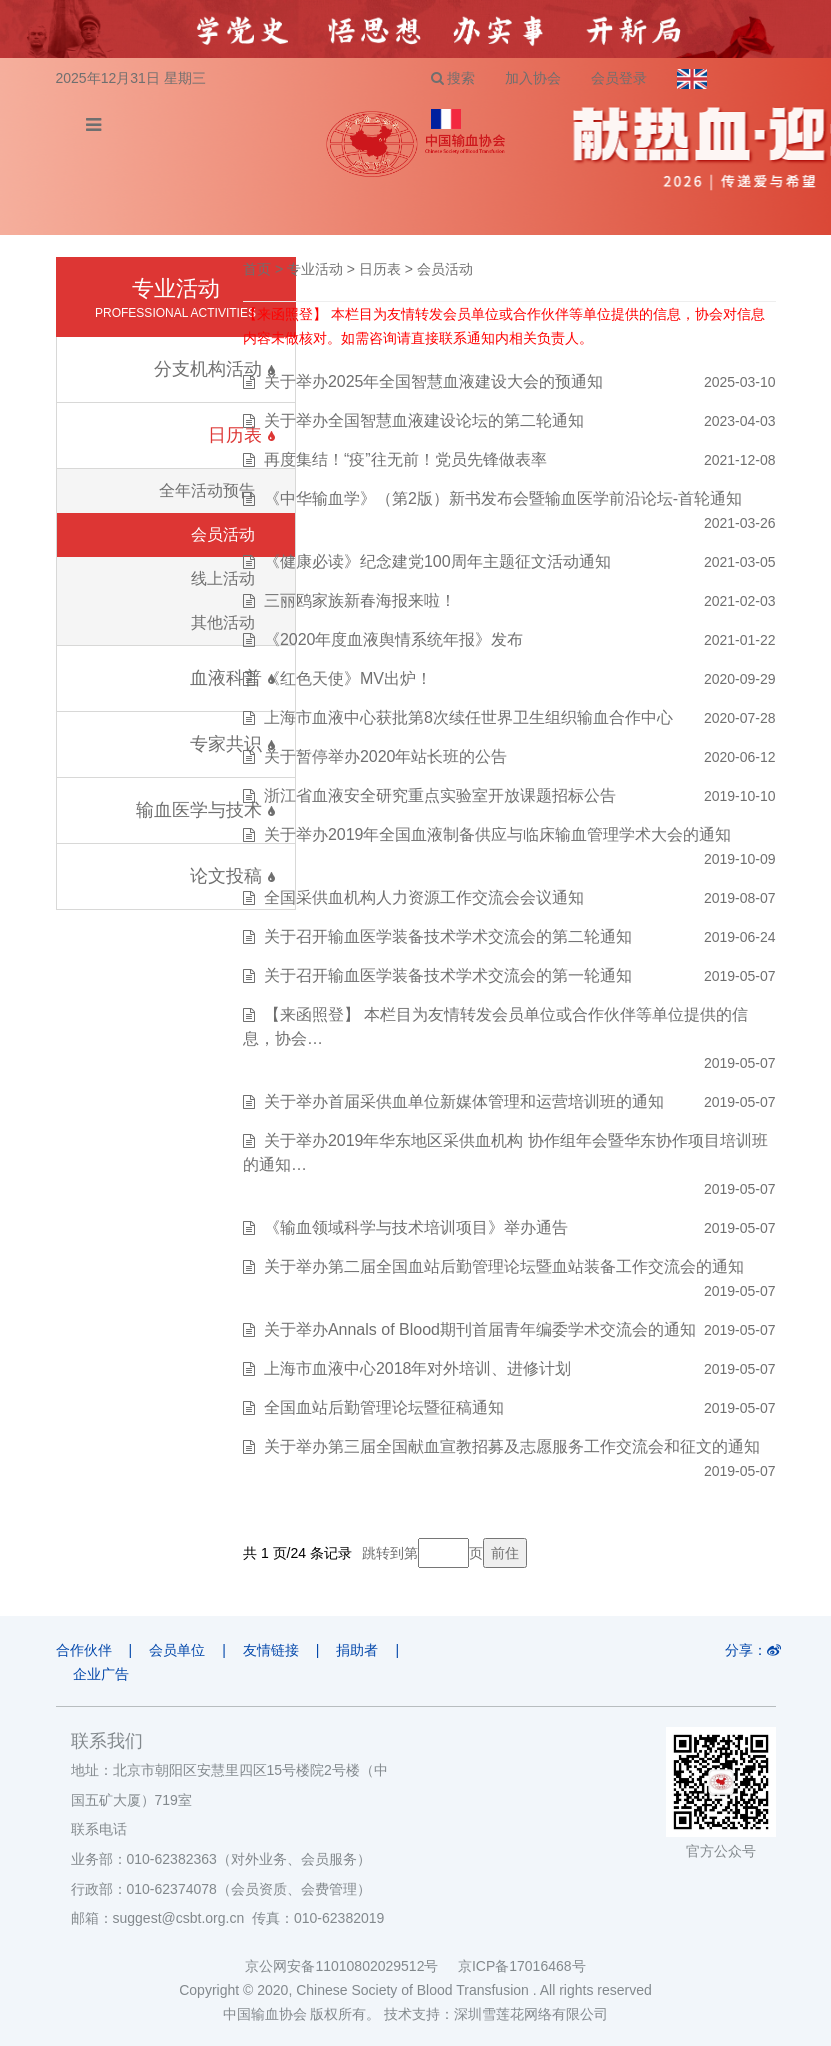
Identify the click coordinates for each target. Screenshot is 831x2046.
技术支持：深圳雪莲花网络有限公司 (496, 2014)
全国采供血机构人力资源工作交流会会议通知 (424, 897)
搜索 (453, 78)
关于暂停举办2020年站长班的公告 (386, 756)
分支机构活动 (214, 369)
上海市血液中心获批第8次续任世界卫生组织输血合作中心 (468, 717)
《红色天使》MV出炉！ (348, 678)
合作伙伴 (84, 1650)
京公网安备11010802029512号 (351, 1966)
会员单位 (177, 1650)
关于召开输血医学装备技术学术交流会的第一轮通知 (448, 975)
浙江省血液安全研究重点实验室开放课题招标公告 (440, 795)
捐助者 (357, 1650)
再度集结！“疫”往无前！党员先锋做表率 (405, 459)
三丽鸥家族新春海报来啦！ (360, 600)
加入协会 (533, 78)
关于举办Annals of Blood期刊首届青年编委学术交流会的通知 (480, 1329)
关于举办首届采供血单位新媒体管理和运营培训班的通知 (464, 1101)
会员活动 (223, 534)
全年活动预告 (207, 490)
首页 (257, 269)
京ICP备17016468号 (522, 1966)
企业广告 (101, 1674)
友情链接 (271, 1650)
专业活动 (315, 269)
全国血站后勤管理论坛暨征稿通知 (384, 1407)
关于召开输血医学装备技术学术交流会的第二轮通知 (448, 936)
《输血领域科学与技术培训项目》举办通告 (416, 1227)
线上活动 (223, 578)
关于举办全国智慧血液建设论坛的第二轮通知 (424, 420)
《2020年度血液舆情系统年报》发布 (394, 639)
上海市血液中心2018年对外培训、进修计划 (418, 1368)
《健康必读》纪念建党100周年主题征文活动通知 (437, 561)
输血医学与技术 (205, 810)
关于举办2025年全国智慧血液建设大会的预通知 (434, 381)
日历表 (380, 269)
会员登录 (619, 78)
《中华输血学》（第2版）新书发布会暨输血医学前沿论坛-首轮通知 (503, 498)
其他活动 (223, 622)
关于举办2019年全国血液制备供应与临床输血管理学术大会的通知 (498, 834)
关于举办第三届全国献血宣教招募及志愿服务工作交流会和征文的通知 (512, 1446)
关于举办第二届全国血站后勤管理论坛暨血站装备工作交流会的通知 (504, 1266)
